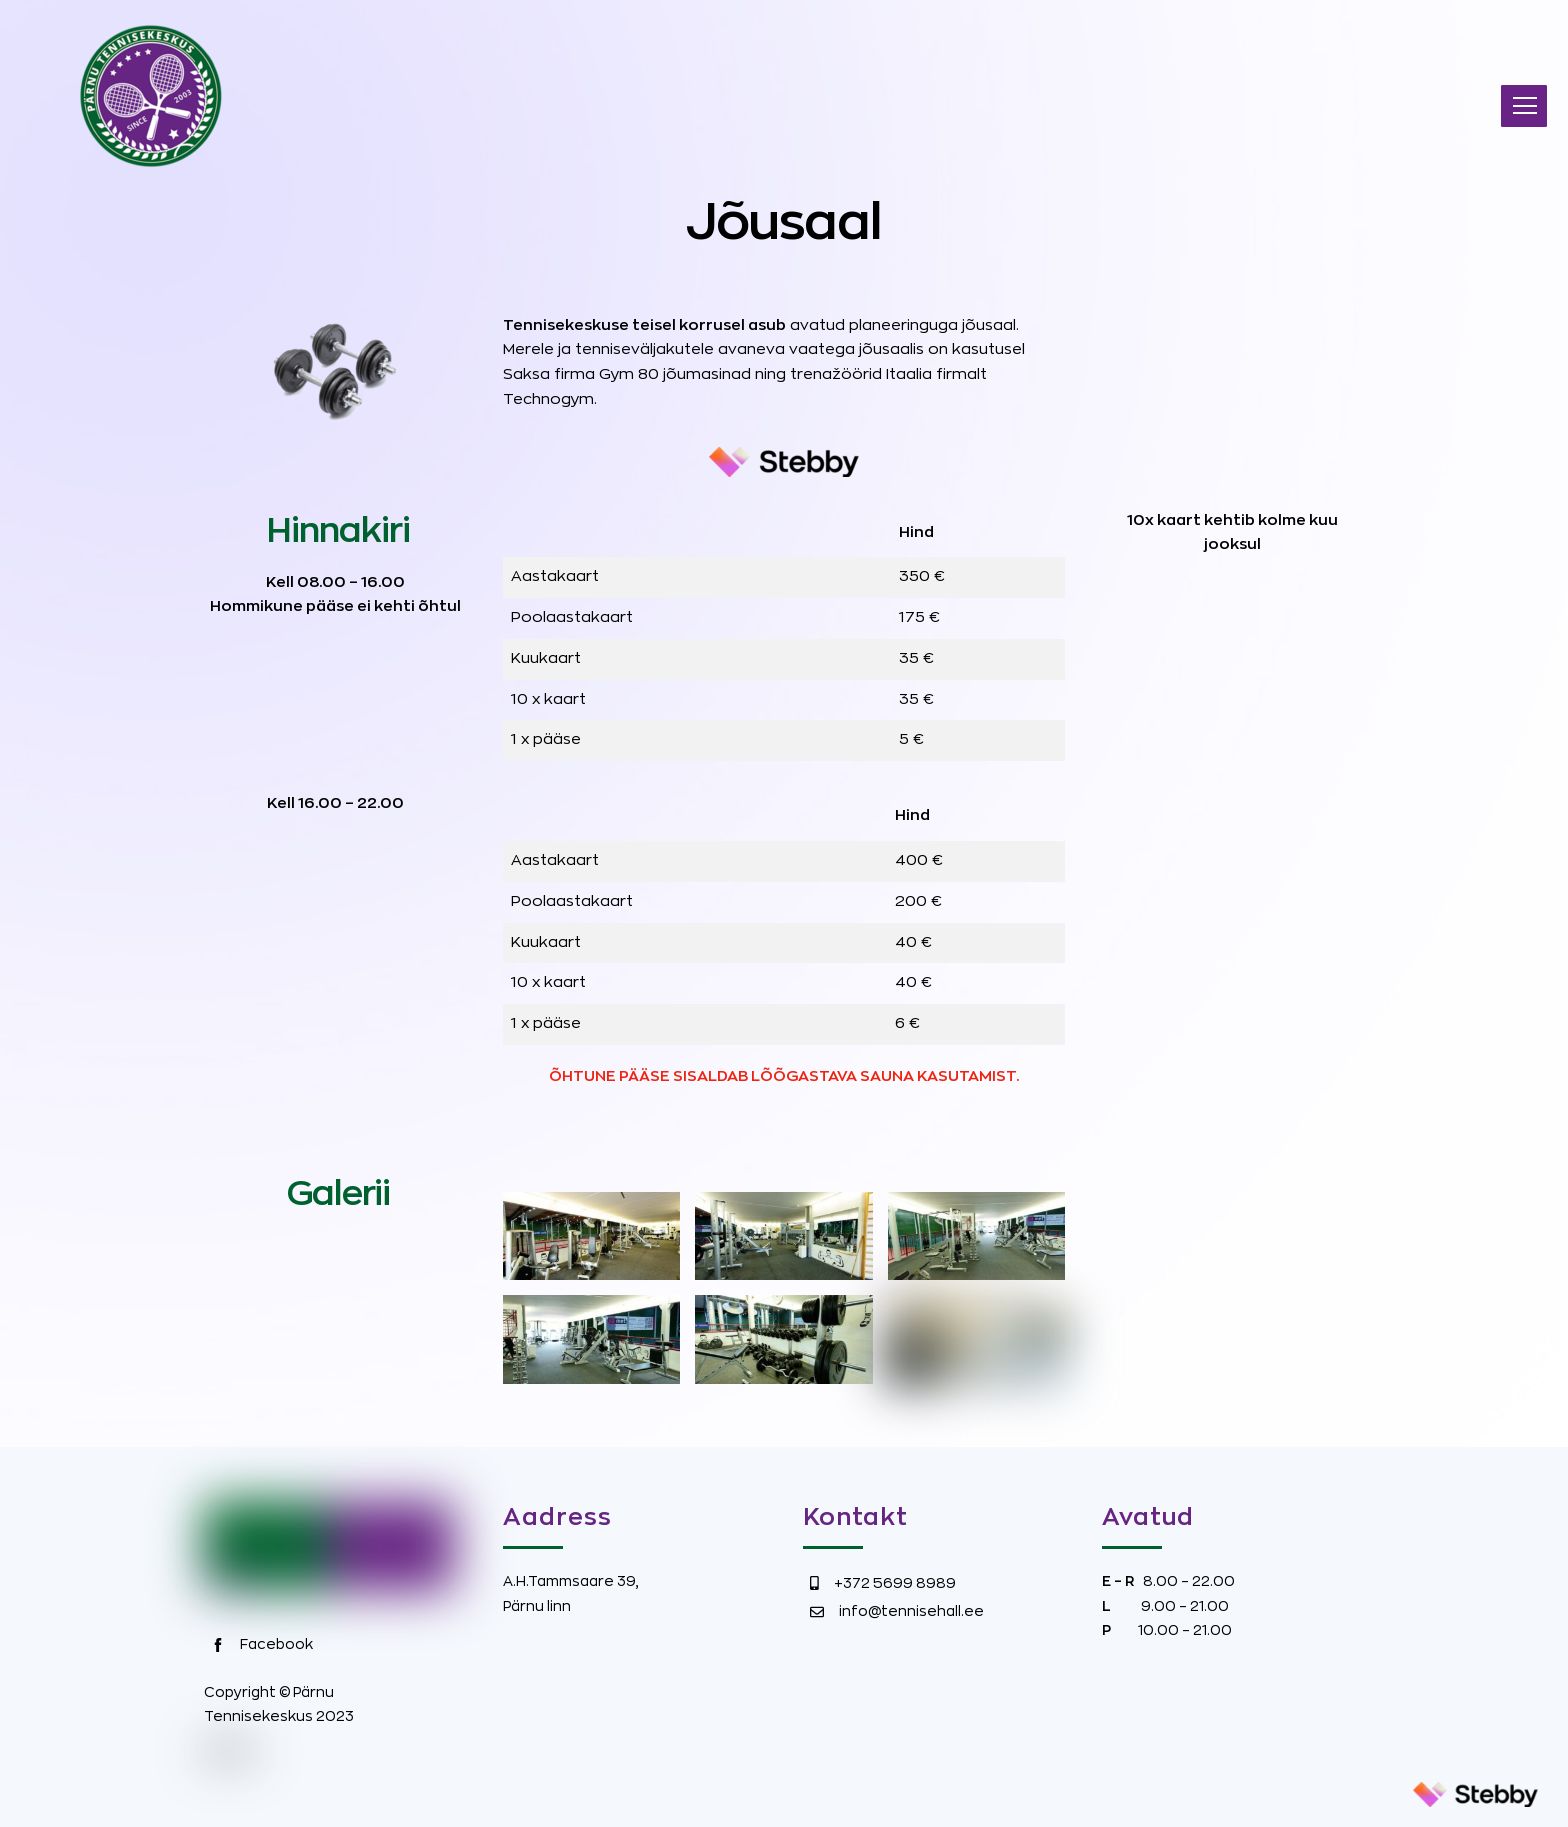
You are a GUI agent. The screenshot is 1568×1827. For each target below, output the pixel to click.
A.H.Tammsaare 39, (571, 1581)
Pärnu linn (537, 1606)
